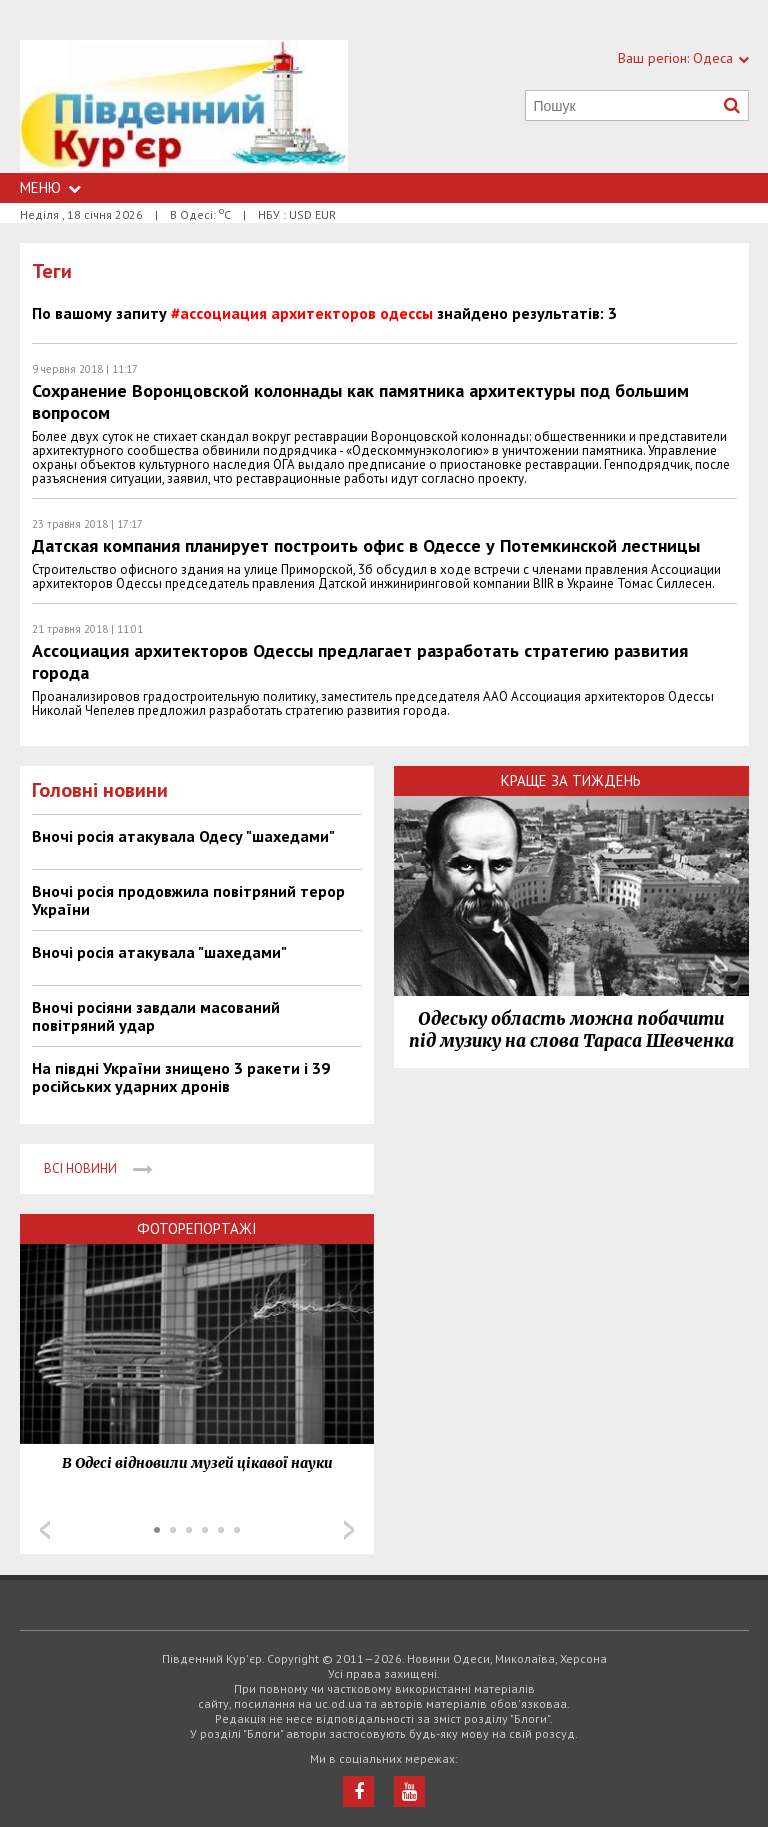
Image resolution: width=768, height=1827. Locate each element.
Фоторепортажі (197, 1228)
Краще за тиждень (571, 780)
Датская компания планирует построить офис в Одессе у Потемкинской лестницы (366, 545)
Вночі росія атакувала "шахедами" (159, 952)
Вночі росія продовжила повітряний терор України (188, 900)
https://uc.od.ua (184, 106)
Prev (45, 1530)
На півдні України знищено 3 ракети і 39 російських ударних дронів (181, 1077)
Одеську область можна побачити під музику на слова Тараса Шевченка (571, 1030)
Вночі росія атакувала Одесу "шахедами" (183, 836)
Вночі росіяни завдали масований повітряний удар (156, 1016)
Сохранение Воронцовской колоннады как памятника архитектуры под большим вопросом (360, 401)
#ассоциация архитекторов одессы (302, 313)
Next (349, 1530)
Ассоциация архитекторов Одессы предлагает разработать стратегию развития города (360, 661)
